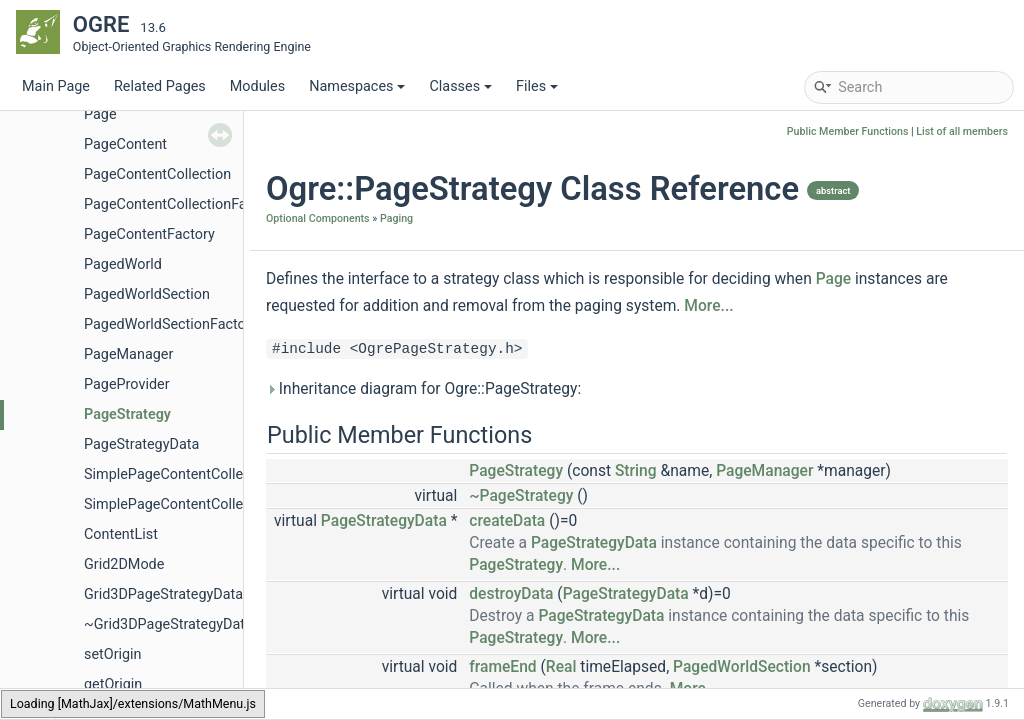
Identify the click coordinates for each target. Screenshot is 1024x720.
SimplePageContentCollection (179, 474)
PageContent (125, 144)
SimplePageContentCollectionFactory (203, 504)
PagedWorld (123, 264)
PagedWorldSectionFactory (171, 324)
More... (708, 306)
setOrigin (113, 654)
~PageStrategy (521, 496)
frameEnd (502, 667)
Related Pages (160, 86)
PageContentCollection (157, 174)
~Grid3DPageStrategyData (168, 624)
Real (561, 667)
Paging (396, 218)
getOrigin (113, 684)
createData (507, 521)
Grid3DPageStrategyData (163, 594)
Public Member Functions (848, 131)
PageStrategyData (141, 444)
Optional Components (318, 218)
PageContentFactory (149, 234)
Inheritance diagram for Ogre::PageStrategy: (423, 389)
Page (100, 114)
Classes (460, 86)
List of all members (962, 131)
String (636, 471)
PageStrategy (127, 414)
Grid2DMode (124, 564)
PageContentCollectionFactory (181, 204)
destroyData (511, 594)
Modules (257, 86)
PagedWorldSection (147, 294)
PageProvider (127, 384)
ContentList (121, 534)
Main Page (56, 86)
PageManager (128, 354)
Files (537, 86)
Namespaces (357, 86)
